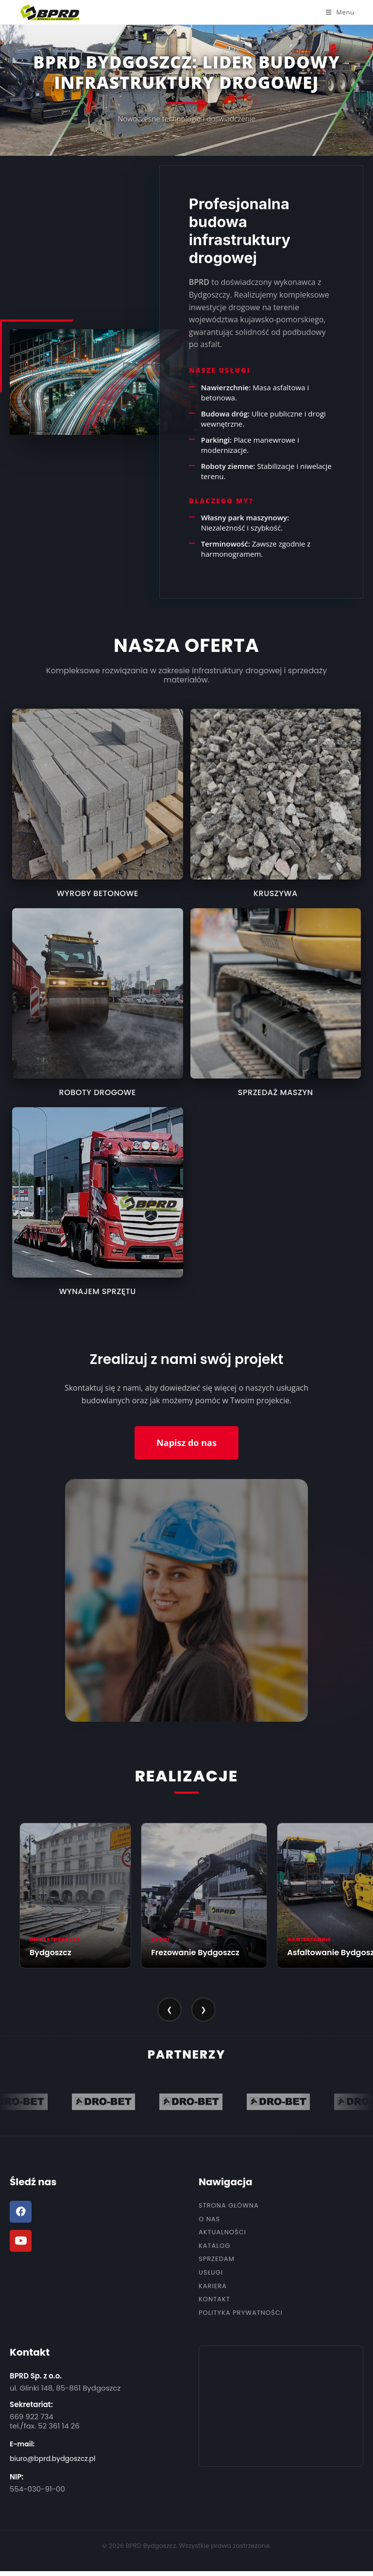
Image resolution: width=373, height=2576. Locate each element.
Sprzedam (217, 2259)
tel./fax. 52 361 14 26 (45, 2426)
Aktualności (222, 2232)
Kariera (213, 2286)
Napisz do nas (186, 1442)
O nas (209, 2219)
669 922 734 (31, 2416)
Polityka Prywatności (241, 2313)
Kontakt (214, 2299)
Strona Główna (229, 2205)
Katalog (214, 2246)
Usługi (211, 2272)
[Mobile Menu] (340, 12)
